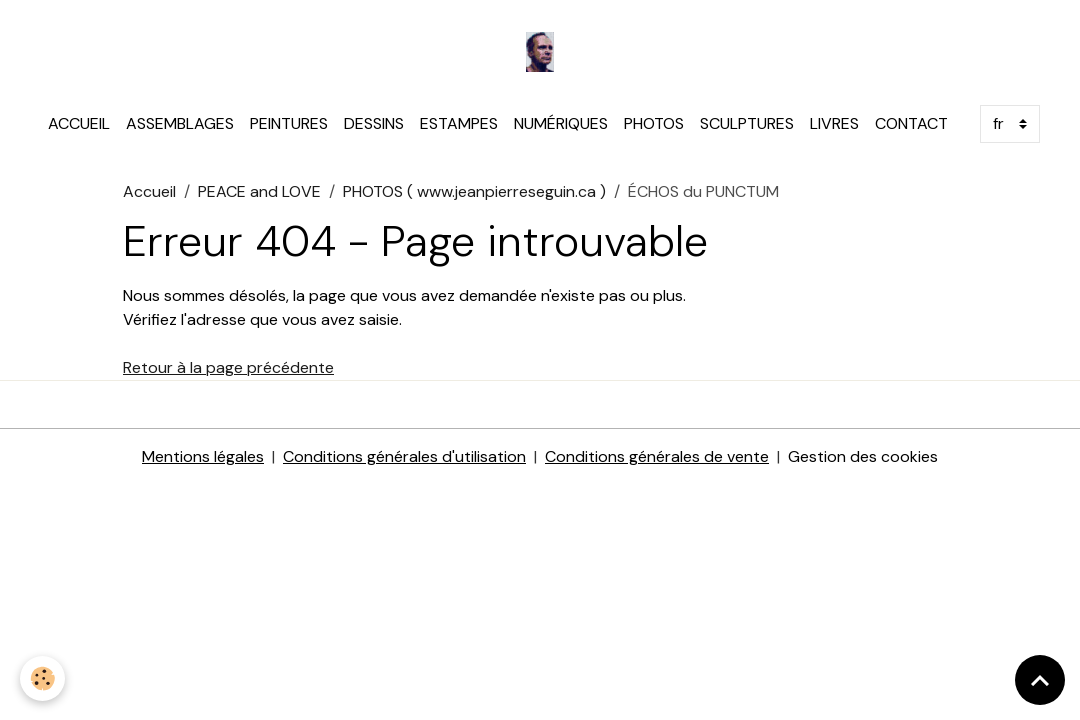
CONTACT (911, 123)
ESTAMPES (459, 123)
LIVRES (834, 123)
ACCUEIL (79, 123)
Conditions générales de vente (657, 456)
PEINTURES (289, 123)
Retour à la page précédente (228, 367)
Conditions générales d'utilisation (404, 456)
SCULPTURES (747, 123)
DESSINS (374, 123)
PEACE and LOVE (259, 191)
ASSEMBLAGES (180, 123)
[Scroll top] (1040, 680)
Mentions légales (203, 456)
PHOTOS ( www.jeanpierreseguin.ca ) (474, 191)
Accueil (149, 191)
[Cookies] (42, 678)
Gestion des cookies (863, 456)
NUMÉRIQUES (561, 123)
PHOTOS (654, 123)
